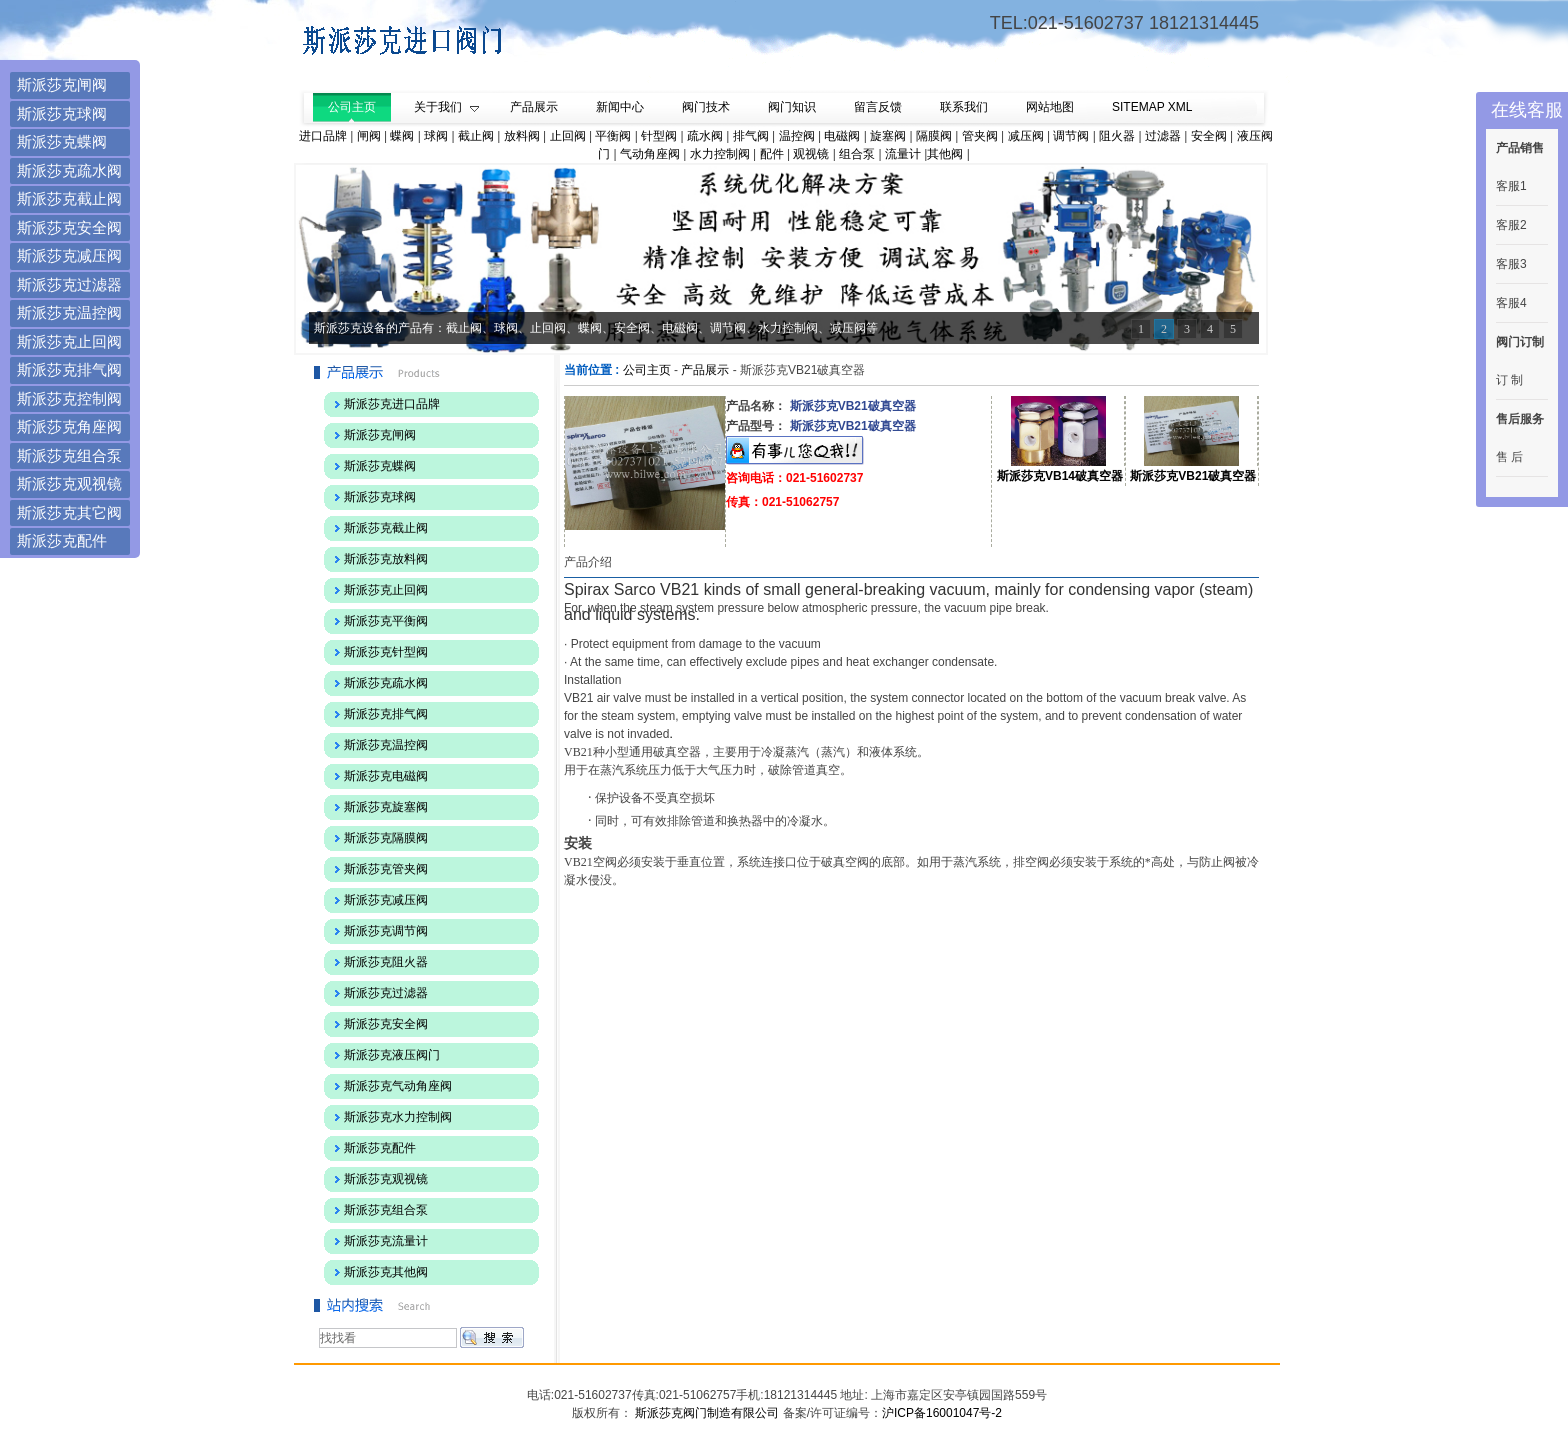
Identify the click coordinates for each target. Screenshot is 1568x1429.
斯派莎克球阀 (62, 113)
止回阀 (568, 136)
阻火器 (1117, 136)
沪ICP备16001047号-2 (942, 1413)
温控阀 (797, 136)
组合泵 (857, 154)
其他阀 (945, 154)
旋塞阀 (888, 136)
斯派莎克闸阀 (62, 84)
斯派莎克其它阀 (69, 512)
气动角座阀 (650, 154)
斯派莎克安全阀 (69, 227)
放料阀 (522, 136)
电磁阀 (842, 136)
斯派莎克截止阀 (69, 198)
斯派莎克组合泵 (69, 455)
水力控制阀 (720, 154)
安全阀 (1209, 136)
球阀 (436, 136)
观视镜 (811, 154)
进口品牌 (323, 136)
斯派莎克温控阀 (69, 312)
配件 (772, 154)
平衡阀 (613, 136)
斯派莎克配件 (62, 540)
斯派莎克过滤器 (69, 284)
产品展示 (705, 370)
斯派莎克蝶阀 (62, 141)
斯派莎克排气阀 (69, 369)
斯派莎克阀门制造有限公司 (705, 1413)
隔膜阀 (934, 136)
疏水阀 (705, 136)
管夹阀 (980, 136)
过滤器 (1163, 136)
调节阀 (1071, 136)
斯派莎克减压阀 (69, 255)
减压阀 (1026, 136)
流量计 (903, 154)
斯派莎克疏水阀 (69, 170)
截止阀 (476, 136)
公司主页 (647, 370)
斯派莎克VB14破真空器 (1060, 476)
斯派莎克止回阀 (69, 341)
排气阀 (751, 136)
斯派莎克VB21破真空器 (1193, 476)
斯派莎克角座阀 (69, 426)
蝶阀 (402, 136)
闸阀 (369, 136)
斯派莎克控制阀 (69, 398)
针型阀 (659, 136)
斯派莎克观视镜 (69, 483)
